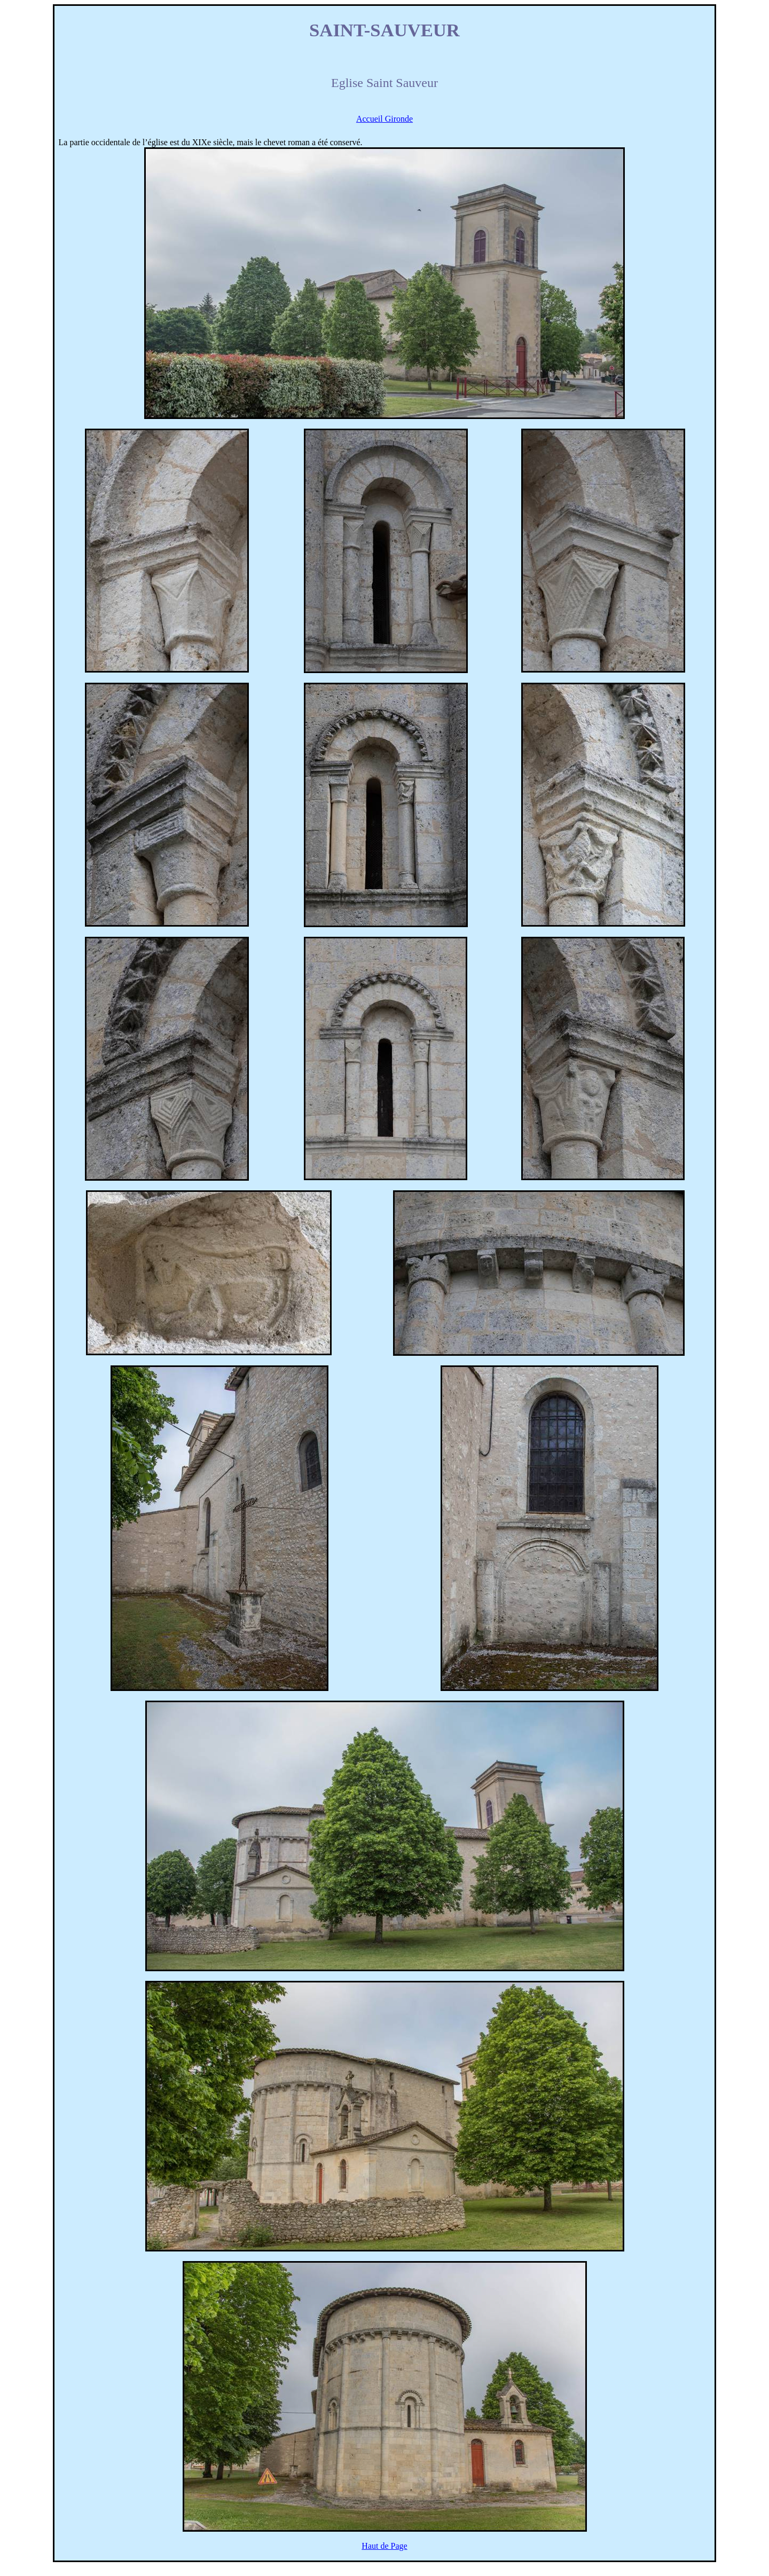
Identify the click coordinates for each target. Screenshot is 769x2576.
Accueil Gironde (384, 118)
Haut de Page (384, 2545)
